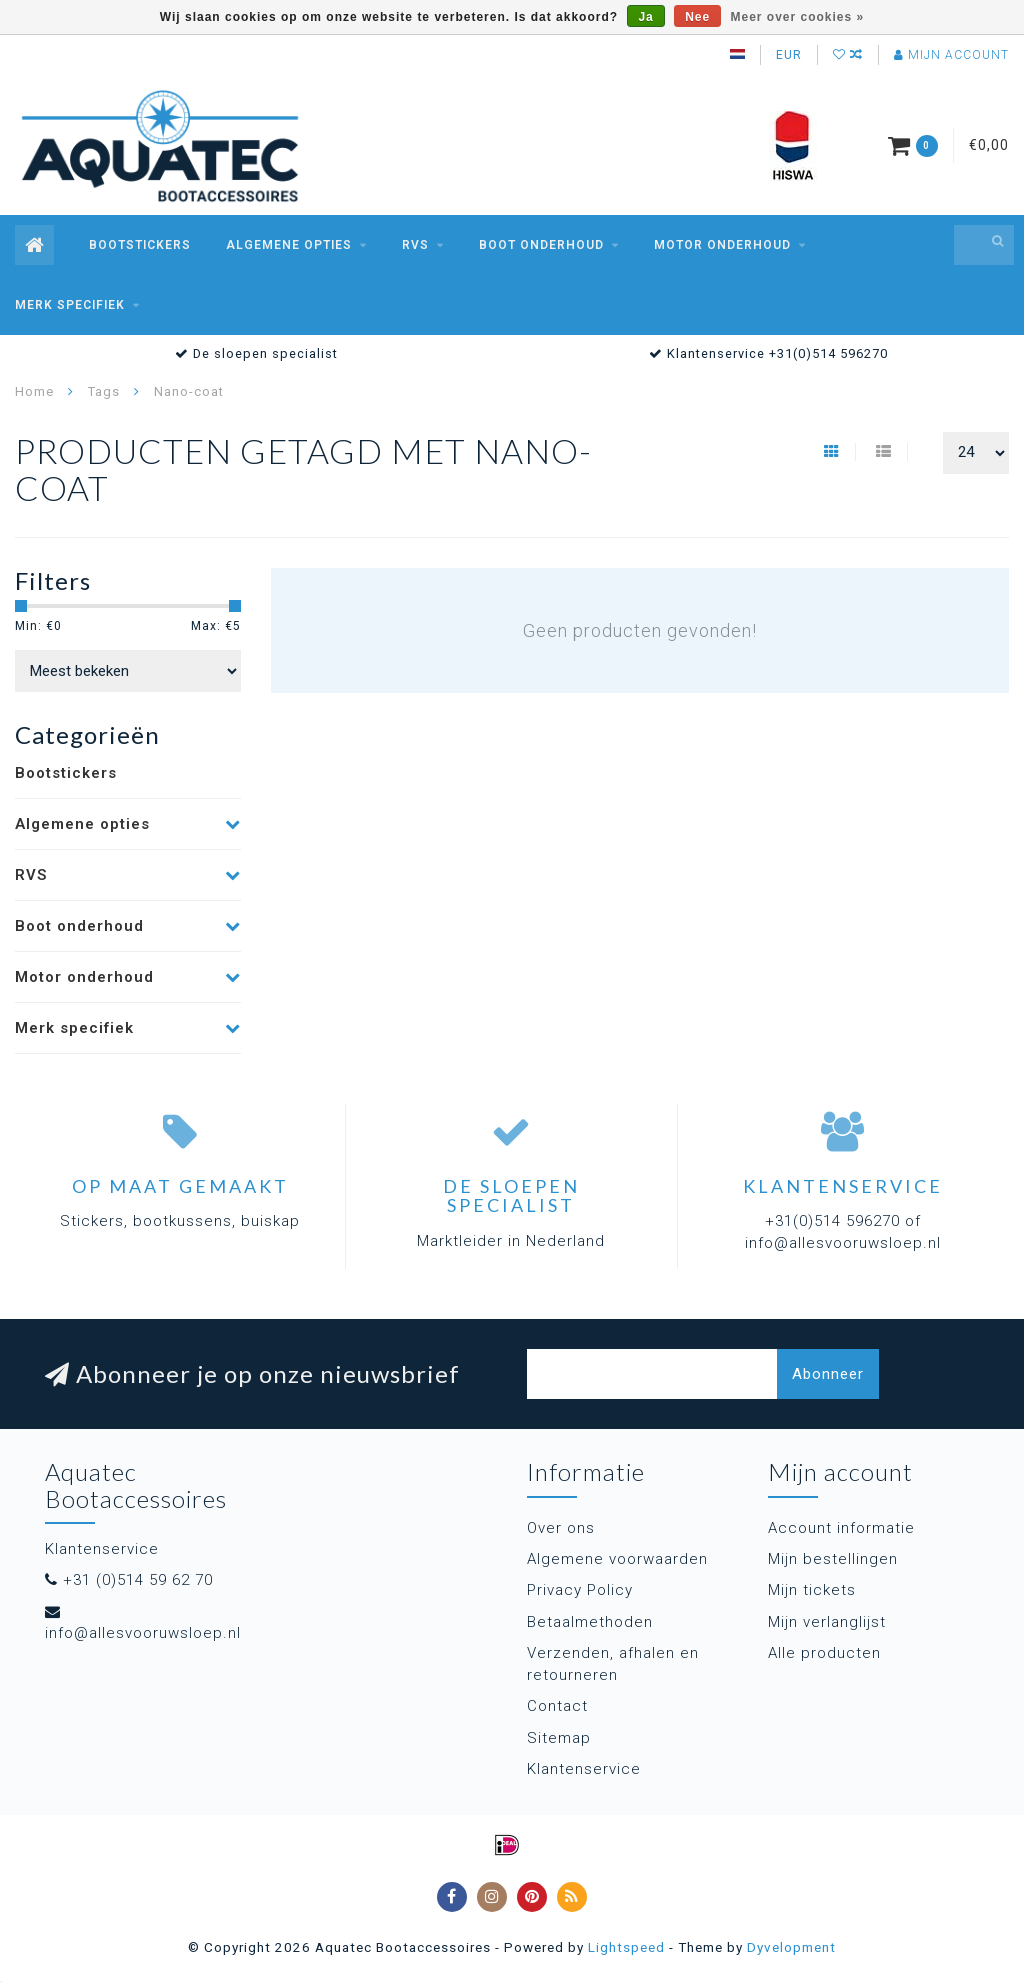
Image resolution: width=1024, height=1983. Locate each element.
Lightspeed (626, 1947)
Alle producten (824, 1653)
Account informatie (841, 1528)
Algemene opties (289, 245)
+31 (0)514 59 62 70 (138, 1580)
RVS (415, 245)
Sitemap (559, 1738)
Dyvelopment (791, 1947)
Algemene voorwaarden (617, 1559)
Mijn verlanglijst (827, 1622)
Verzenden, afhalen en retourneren (613, 1663)
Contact (557, 1706)
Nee (697, 17)
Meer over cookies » (798, 17)
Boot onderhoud (541, 245)
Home (34, 391)
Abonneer (828, 1374)
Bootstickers (140, 245)
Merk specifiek (70, 305)
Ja (645, 17)
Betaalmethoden (590, 1622)
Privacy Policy (580, 1590)
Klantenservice (584, 1769)
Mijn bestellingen (833, 1559)
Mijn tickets (812, 1590)
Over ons (561, 1528)
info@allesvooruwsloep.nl (143, 1633)
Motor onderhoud (722, 245)
